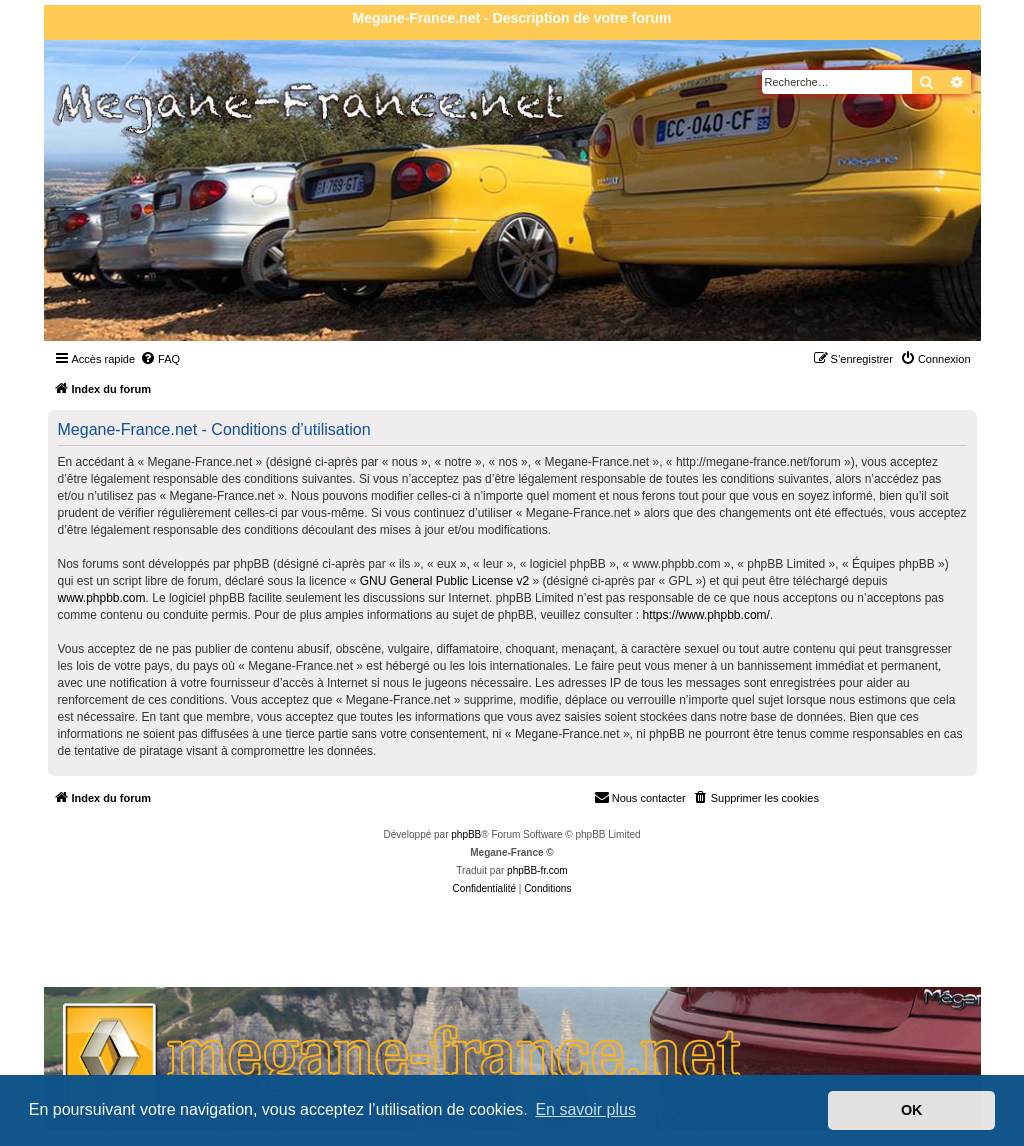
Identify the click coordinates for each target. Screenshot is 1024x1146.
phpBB (466, 834)
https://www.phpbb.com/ (705, 615)
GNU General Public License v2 (444, 581)
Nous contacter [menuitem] (640, 797)
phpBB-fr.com (537, 870)
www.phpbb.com (102, 598)
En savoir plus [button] (585, 1109)
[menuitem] (160, 359)
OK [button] (912, 1110)
